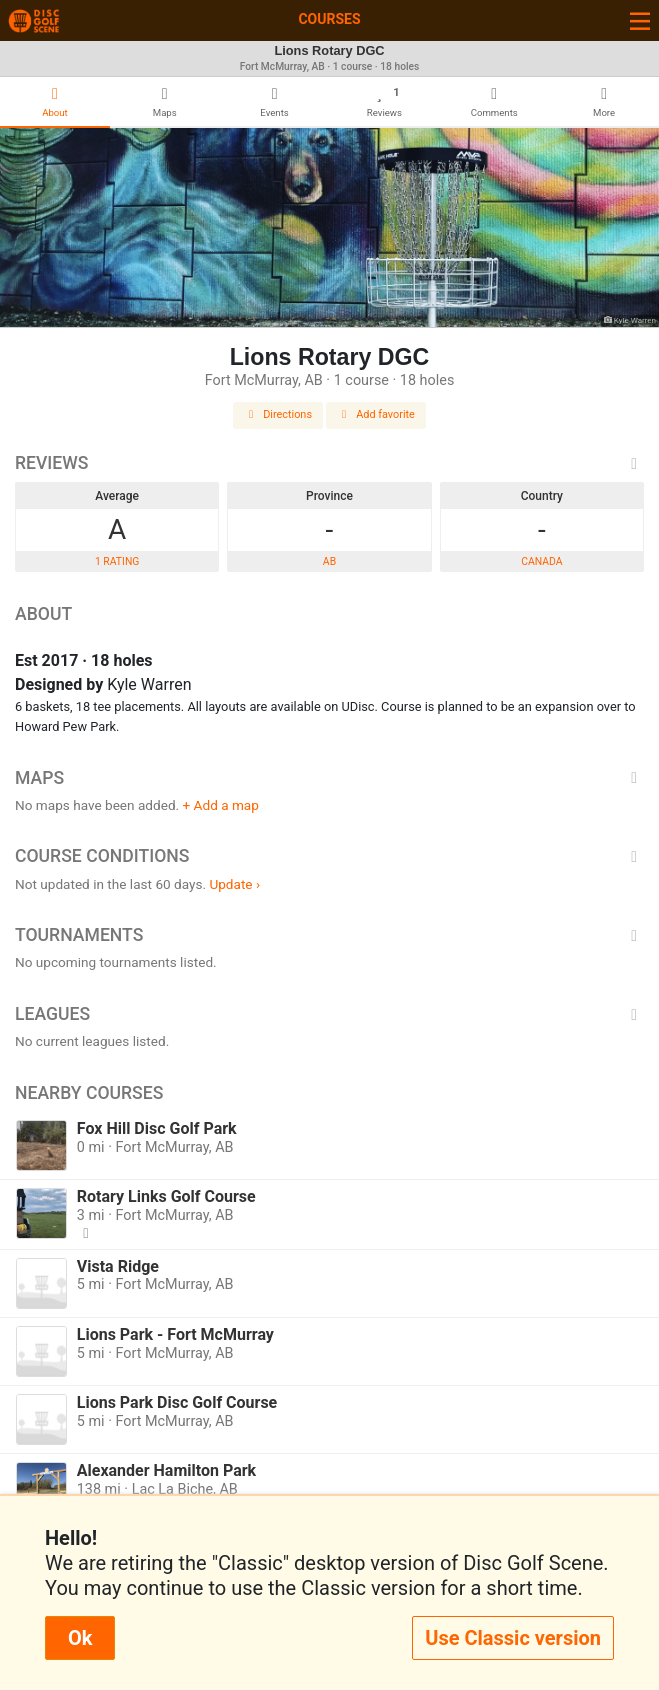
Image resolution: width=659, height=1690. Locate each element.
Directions (278, 414)
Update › (234, 884)
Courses (329, 19)
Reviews (329, 463)
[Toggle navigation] (640, 20)
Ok (80, 1638)
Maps (329, 778)
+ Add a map (221, 805)
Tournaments (329, 935)
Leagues (329, 1014)
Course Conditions (329, 856)
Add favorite (376, 414)
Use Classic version (513, 1638)
